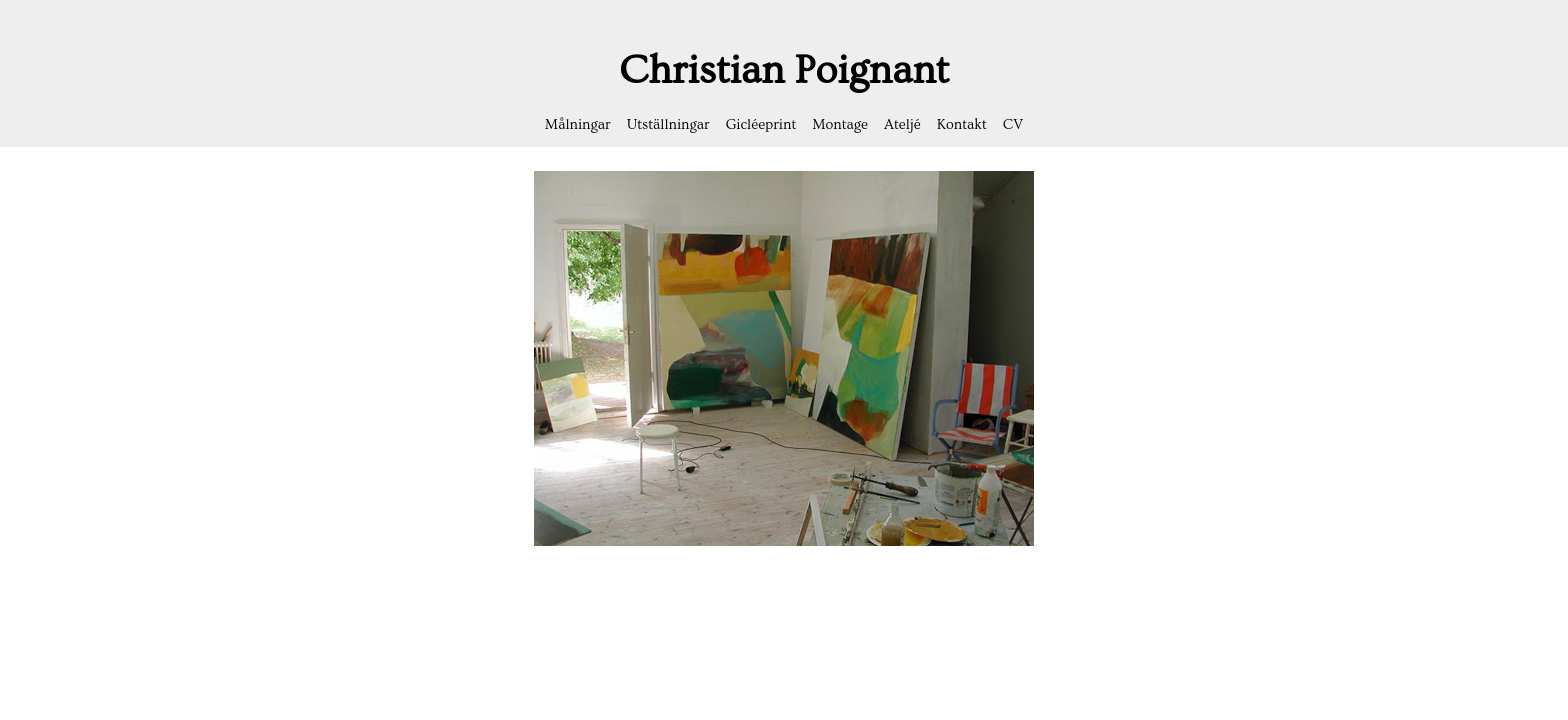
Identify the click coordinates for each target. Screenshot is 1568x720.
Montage (840, 125)
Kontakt (962, 125)
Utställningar (668, 125)
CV (1013, 125)
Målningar (578, 125)
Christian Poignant (784, 70)
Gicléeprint (761, 125)
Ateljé (902, 125)
